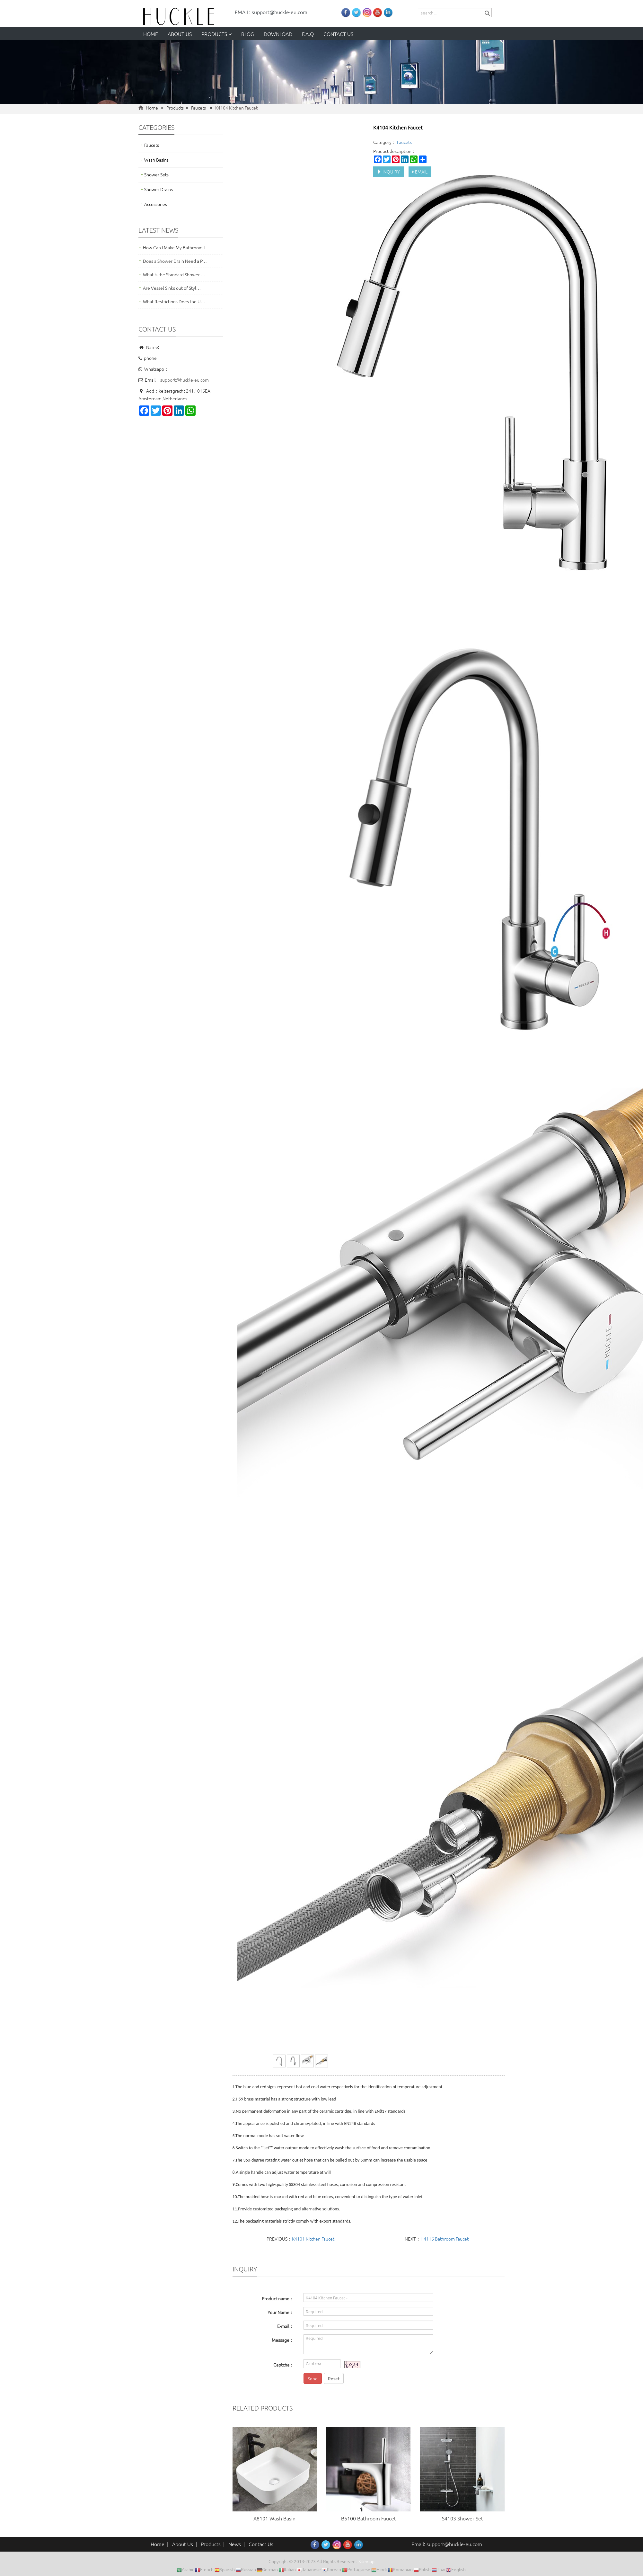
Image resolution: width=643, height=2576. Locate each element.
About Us (182, 2543)
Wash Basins (156, 159)
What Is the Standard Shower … (174, 274)
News (234, 2543)
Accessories (155, 204)
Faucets (198, 107)
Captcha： (283, 2364)
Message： (283, 2340)
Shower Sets (156, 174)
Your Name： (281, 2312)
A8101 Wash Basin (274, 2518)
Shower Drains (158, 189)
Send (313, 2378)
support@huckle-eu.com (184, 380)
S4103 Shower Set (462, 2518)
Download (278, 33)
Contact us (338, 33)
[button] (230, 33)
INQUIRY (388, 171)
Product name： (278, 2298)
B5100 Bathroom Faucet (368, 2518)
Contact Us (261, 2543)
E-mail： (285, 2326)
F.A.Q (308, 33)
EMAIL (419, 171)
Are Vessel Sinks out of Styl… (172, 288)
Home (150, 33)
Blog (247, 33)
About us (180, 33)
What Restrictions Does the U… (174, 301)
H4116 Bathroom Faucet (444, 2238)
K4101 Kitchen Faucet (313, 2238)
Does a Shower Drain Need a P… (175, 261)
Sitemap (366, 2561)
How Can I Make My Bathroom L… (176, 247)
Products (216, 33)
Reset (333, 2378)
